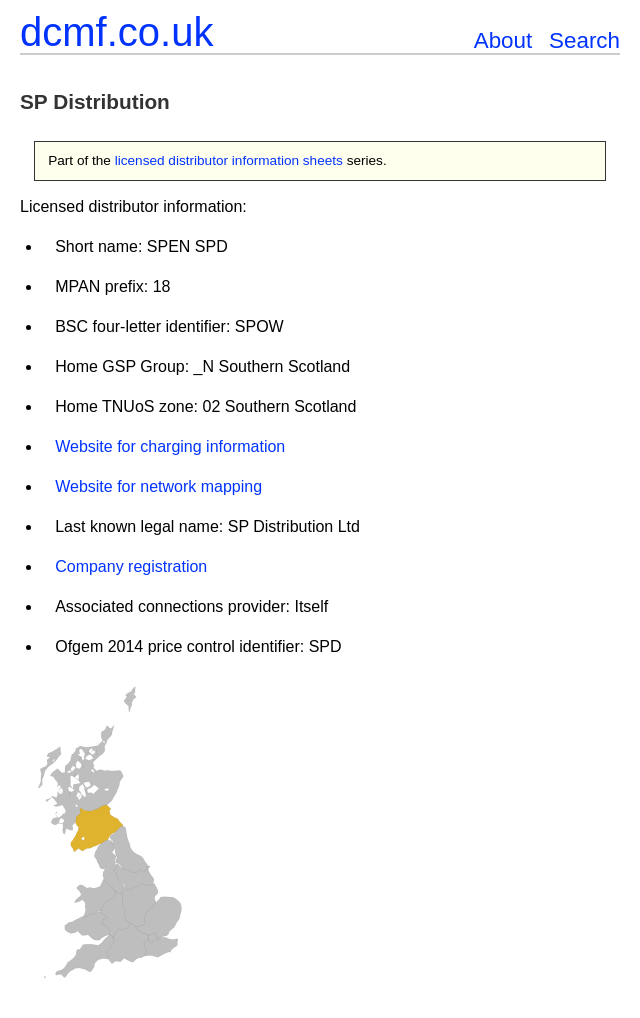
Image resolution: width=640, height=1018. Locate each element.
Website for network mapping (158, 486)
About (503, 40)
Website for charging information (170, 446)
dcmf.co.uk (116, 32)
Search (584, 40)
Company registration (131, 566)
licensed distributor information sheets (229, 160)
